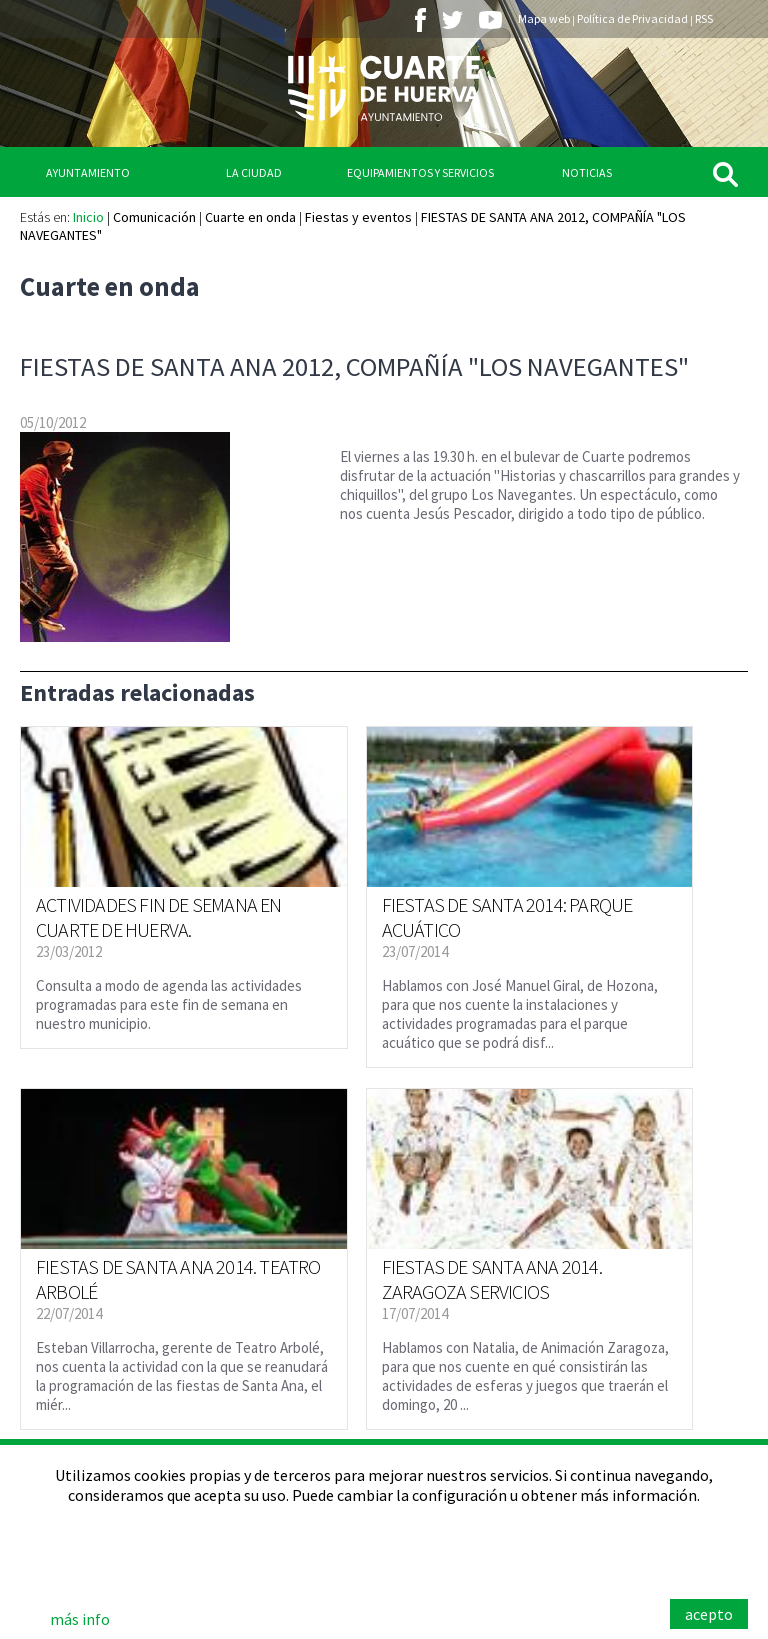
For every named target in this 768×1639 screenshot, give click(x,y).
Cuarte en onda (250, 217)
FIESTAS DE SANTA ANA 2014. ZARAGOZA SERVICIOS (492, 1279)
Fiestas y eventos (358, 217)
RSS (704, 18)
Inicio (88, 217)
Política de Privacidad (632, 18)
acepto (709, 1614)
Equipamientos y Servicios (420, 172)
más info (80, 1619)
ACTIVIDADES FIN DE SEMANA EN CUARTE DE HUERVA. (159, 917)
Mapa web (544, 18)
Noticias (587, 172)
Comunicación (154, 217)
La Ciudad (254, 172)
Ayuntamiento (88, 172)
